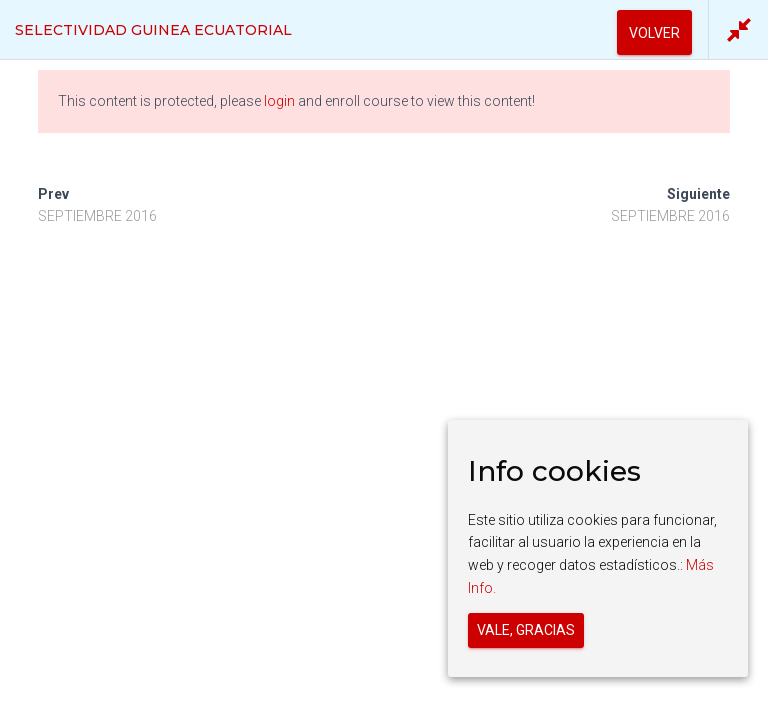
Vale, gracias (526, 630)
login (279, 101)
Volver (654, 33)
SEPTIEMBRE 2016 (97, 216)
